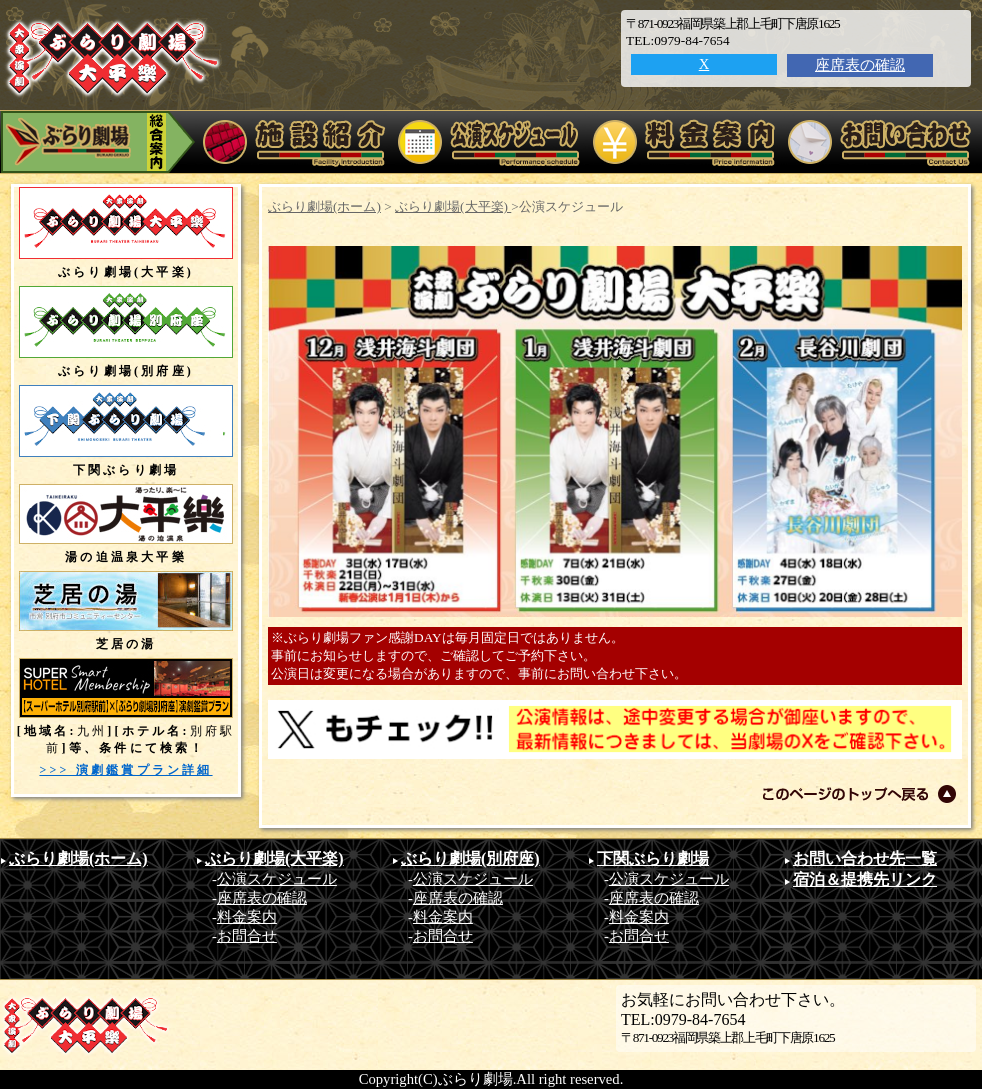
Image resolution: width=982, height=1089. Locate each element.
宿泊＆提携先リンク (865, 879)
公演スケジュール (277, 879)
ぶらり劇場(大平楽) (453, 206)
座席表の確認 (860, 65)
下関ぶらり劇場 (653, 858)
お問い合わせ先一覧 (865, 858)
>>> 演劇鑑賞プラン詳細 (125, 770)
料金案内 (247, 917)
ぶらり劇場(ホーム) (324, 206)
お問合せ (247, 936)
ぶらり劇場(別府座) (470, 858)
